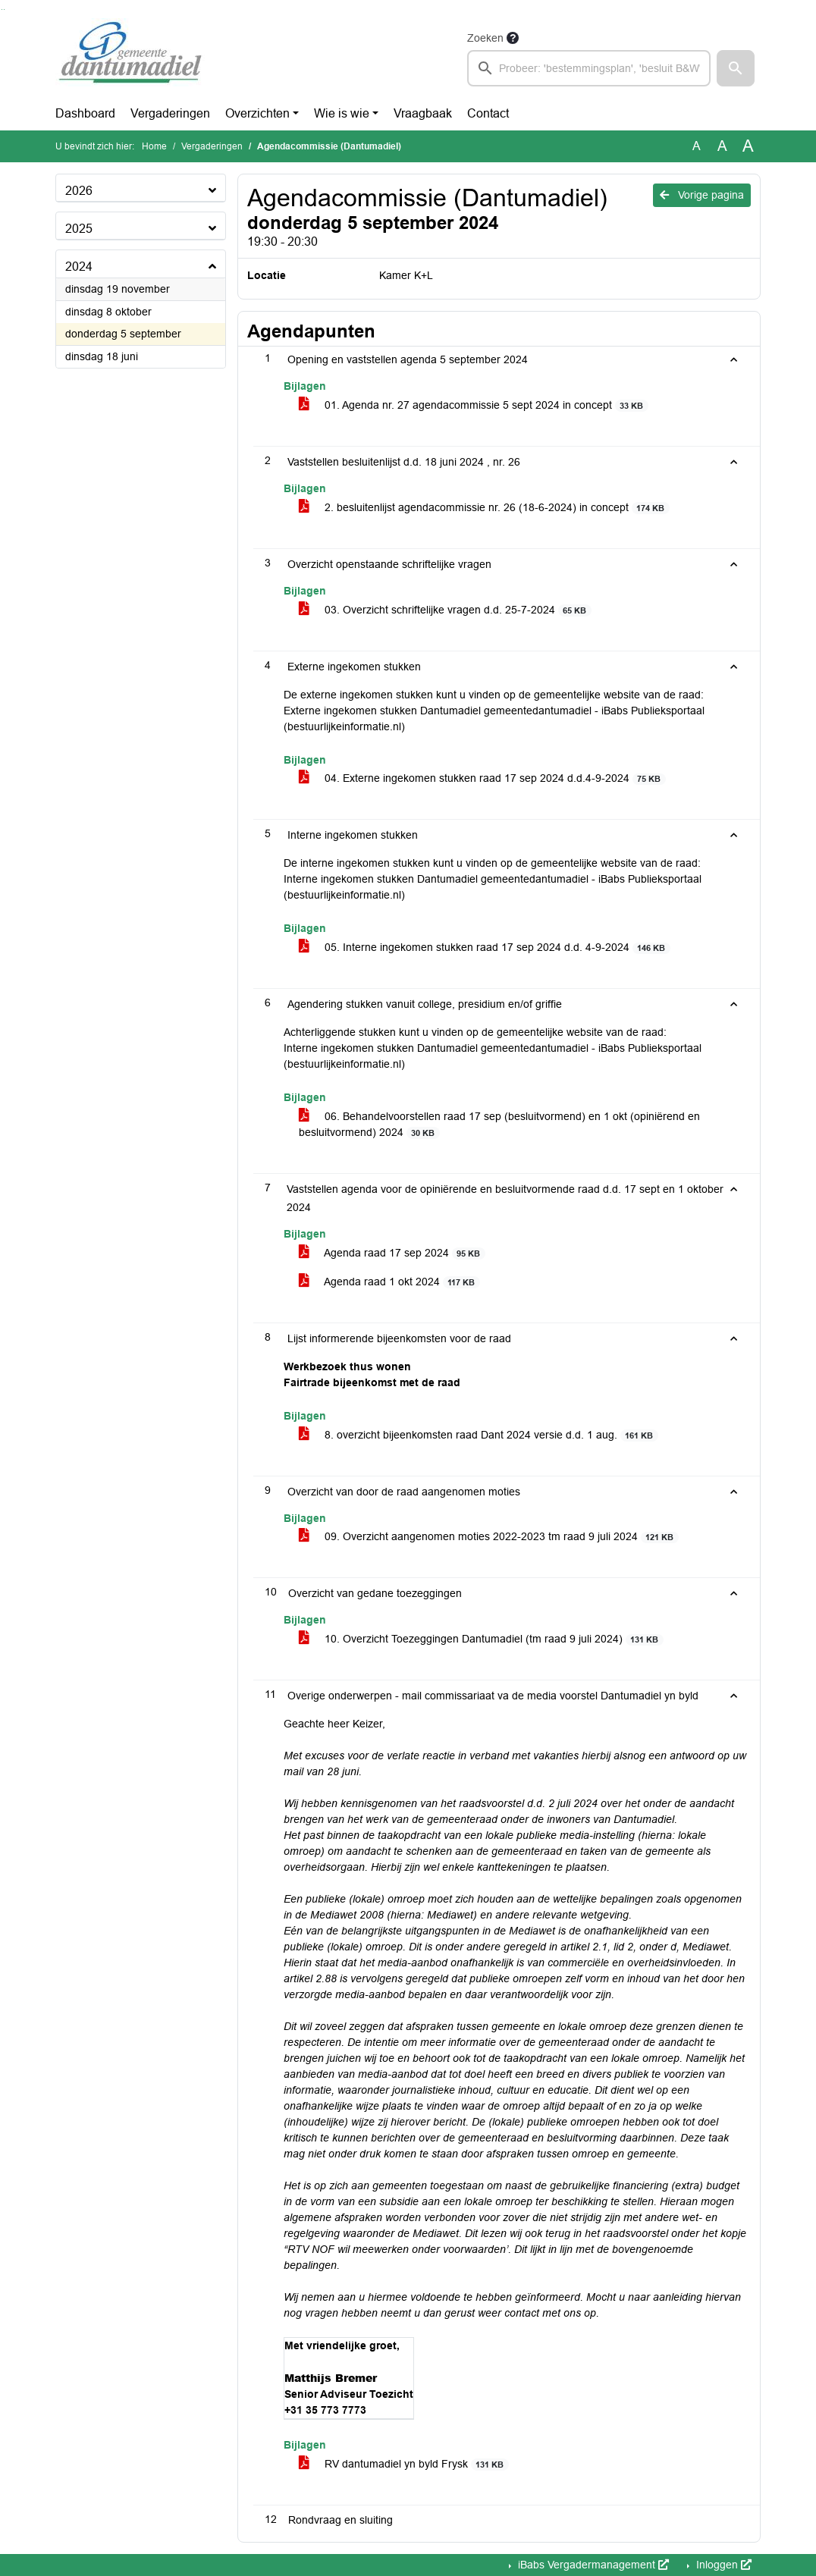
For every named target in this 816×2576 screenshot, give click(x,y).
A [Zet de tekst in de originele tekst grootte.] (696, 146)
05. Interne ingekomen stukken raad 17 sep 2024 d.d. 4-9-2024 (484, 947)
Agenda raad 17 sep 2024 (392, 1253)
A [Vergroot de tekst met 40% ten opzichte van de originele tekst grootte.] (748, 146)
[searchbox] (589, 68)
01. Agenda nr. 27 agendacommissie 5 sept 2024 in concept (473, 405)
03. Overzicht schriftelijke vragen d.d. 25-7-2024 (445, 610)
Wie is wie (341, 113)
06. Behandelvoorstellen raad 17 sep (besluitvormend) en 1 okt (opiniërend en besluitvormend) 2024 (499, 1124)
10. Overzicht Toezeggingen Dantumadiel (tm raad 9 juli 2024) (481, 1639)
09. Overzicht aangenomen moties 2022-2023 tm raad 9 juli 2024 (489, 1536)
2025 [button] (79, 228)
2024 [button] (79, 266)
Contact (488, 113)
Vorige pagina (702, 195)
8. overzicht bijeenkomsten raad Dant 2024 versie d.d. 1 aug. (478, 1435)
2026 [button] (79, 190)
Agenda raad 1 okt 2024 (389, 1281)
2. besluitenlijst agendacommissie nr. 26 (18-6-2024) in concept (484, 507)
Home (154, 146)
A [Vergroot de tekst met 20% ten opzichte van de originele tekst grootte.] (722, 146)
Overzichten (257, 113)
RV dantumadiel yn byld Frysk (404, 2464)
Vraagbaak (423, 113)
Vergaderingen (170, 113)
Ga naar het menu (4, 9)
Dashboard (85, 113)
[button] (736, 68)
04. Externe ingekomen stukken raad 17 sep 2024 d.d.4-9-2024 (482, 778)
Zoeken (485, 38)
